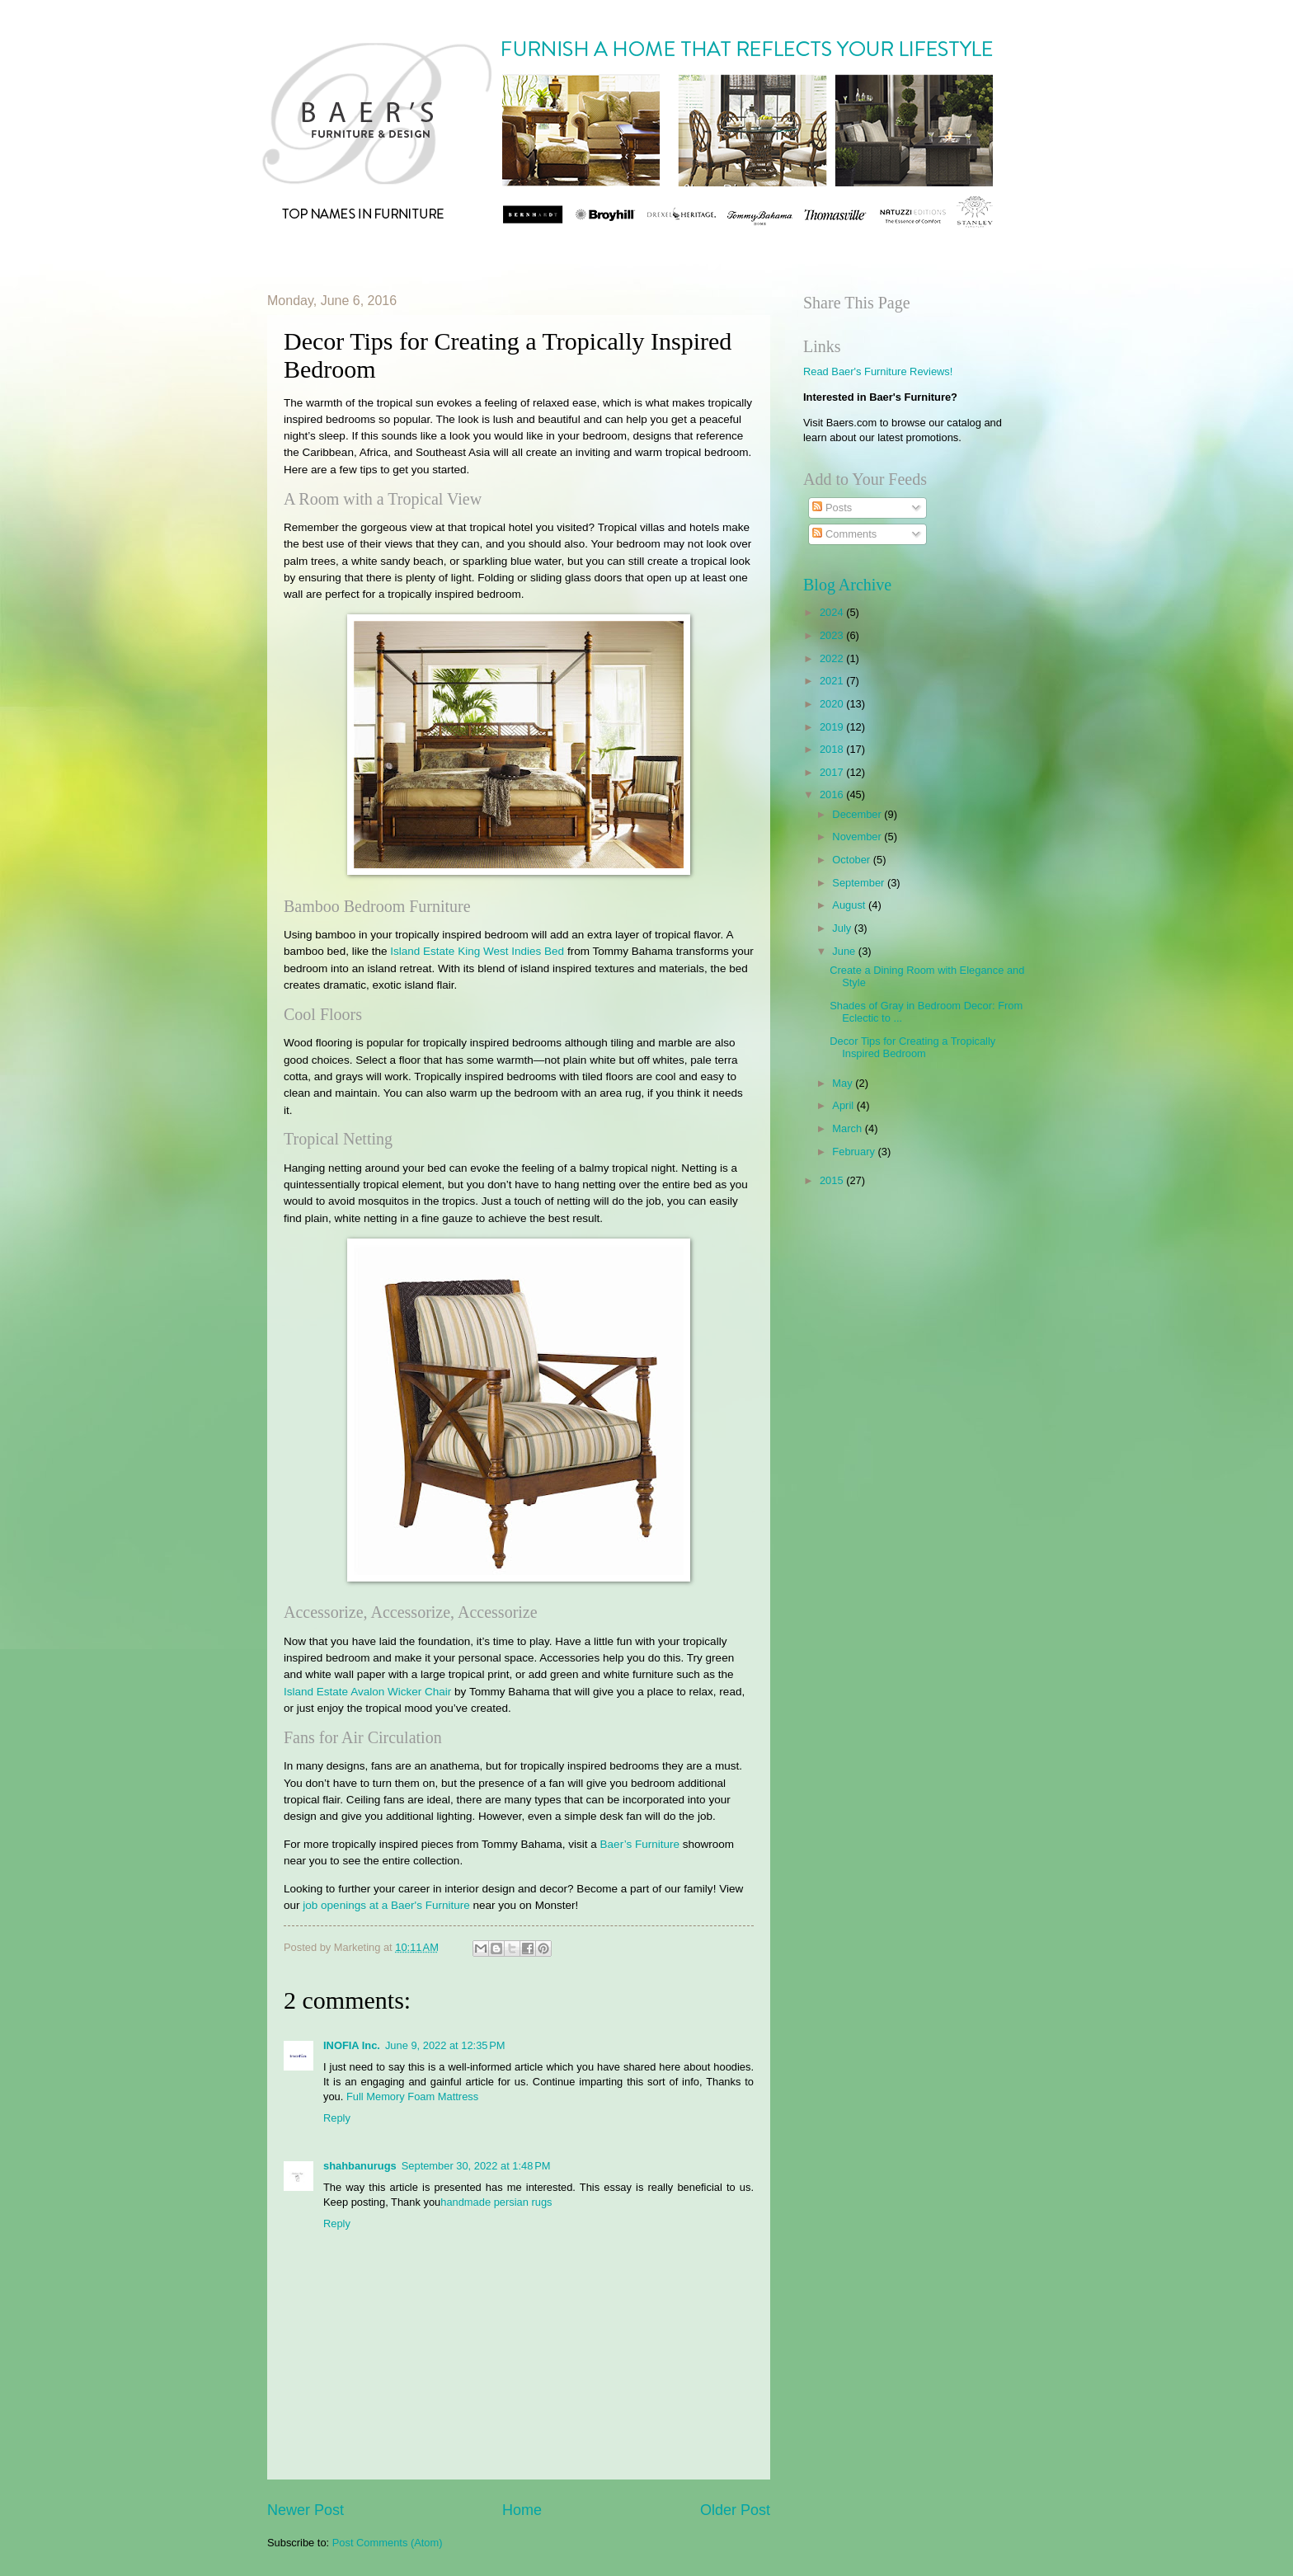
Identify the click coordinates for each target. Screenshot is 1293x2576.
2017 (833, 772)
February (854, 1151)
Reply (336, 2118)
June (845, 951)
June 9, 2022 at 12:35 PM (445, 2045)
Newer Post (305, 2510)
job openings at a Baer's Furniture (386, 1905)
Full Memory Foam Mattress (412, 2096)
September (859, 883)
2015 (833, 1180)
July (842, 928)
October (852, 859)
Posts (832, 507)
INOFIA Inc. (351, 2045)
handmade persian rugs (496, 2202)
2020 (833, 704)
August (850, 905)
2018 (833, 749)
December (858, 814)
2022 (833, 658)
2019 (833, 727)
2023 (833, 635)
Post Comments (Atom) (387, 2542)
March (848, 1128)
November (858, 836)
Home (522, 2510)
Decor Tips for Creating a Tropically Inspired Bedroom (912, 1047)
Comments (844, 534)
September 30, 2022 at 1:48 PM (476, 2166)
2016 (833, 794)
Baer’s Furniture (639, 1844)
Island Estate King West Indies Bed (477, 951)
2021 (833, 681)
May (843, 1083)
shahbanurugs (360, 2166)
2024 (833, 612)
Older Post (735, 2510)
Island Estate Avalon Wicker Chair (367, 1691)
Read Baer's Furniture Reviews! (877, 371)
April (844, 1105)
